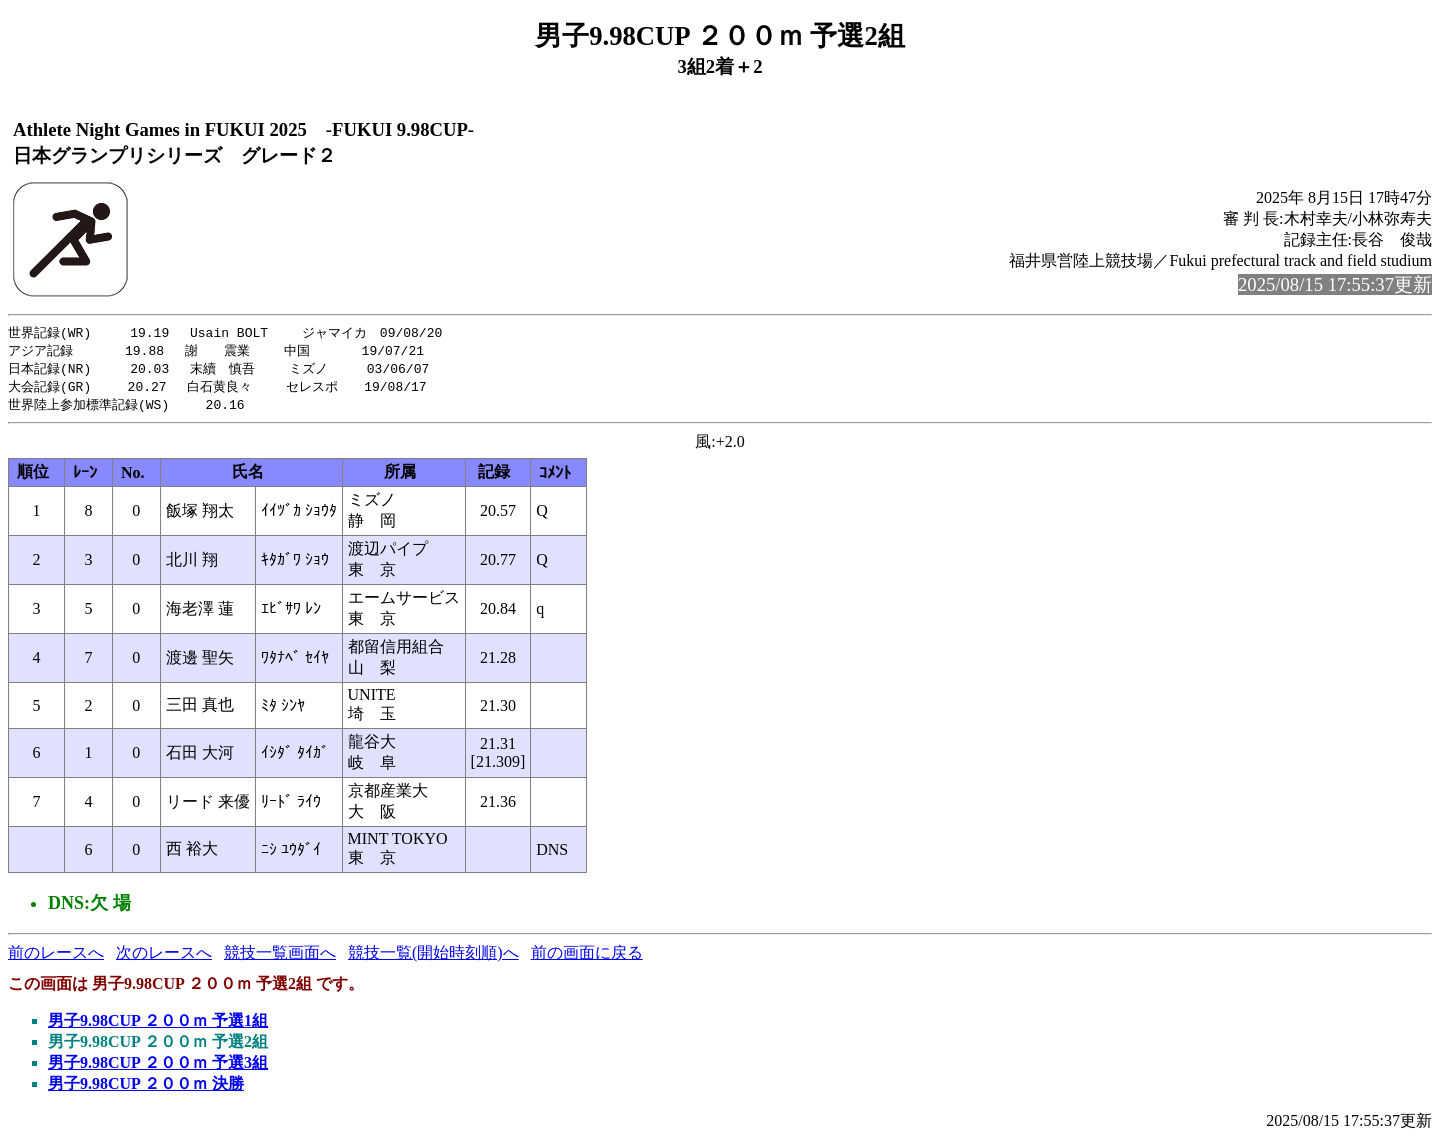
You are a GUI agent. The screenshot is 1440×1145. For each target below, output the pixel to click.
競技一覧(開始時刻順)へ (433, 957)
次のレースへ (164, 957)
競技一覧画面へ (280, 957)
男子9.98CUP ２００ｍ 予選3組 (158, 1067)
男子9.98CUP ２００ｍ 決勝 (146, 1088)
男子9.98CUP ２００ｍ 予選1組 (158, 1025)
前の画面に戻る (587, 957)
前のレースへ (56, 957)
